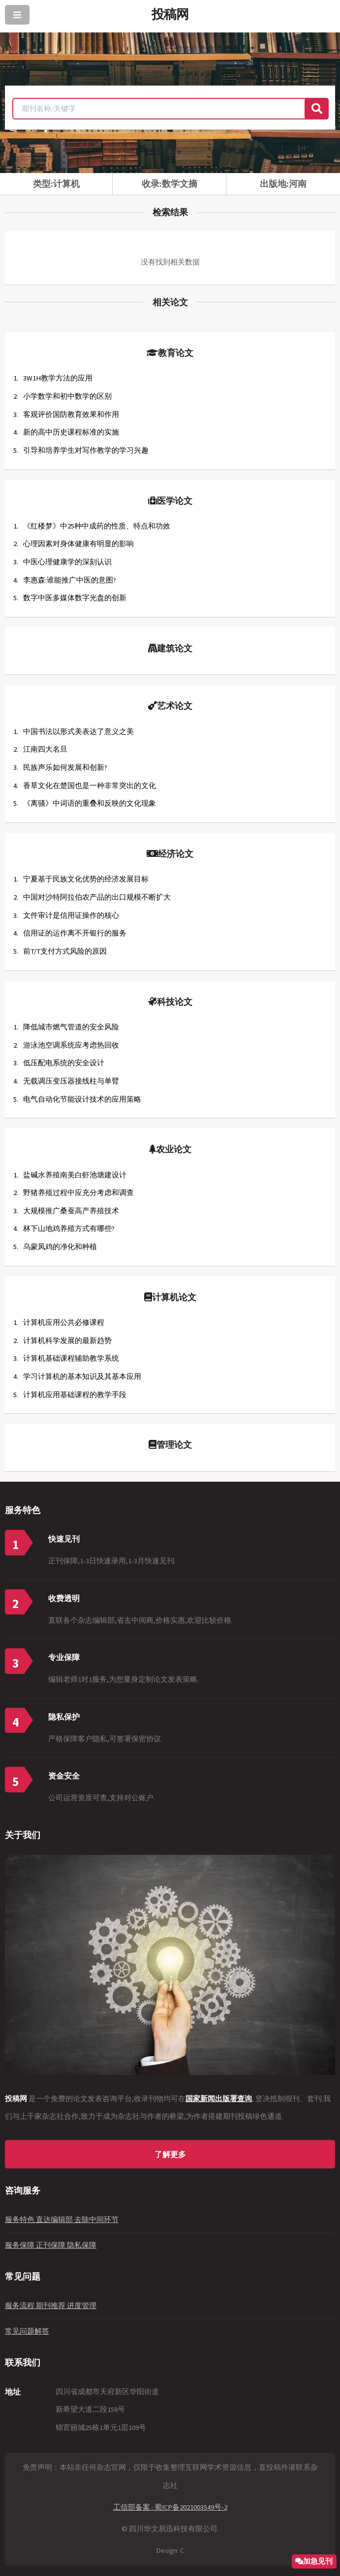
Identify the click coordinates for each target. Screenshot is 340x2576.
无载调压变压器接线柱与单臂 (71, 1081)
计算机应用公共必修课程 (63, 1322)
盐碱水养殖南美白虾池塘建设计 (74, 1175)
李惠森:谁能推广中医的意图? (69, 580)
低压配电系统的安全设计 (63, 1062)
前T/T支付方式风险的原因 (65, 951)
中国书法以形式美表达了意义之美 (78, 731)
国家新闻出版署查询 (218, 2098)
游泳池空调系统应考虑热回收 (71, 1045)
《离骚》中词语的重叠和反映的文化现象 (89, 803)
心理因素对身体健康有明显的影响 (78, 543)
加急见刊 (318, 2561)
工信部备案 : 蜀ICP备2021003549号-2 (170, 2507)
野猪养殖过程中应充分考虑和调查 (78, 1192)
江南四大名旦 (45, 749)
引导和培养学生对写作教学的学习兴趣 (86, 450)
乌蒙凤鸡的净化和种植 (60, 1246)
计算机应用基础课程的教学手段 (74, 1394)
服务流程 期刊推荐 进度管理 (50, 2305)
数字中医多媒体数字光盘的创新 (74, 597)
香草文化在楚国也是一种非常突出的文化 (89, 785)
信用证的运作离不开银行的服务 (74, 933)
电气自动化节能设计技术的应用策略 (82, 1099)
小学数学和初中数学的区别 (67, 396)
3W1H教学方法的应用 (58, 378)
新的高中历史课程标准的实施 (71, 432)
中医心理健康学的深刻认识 (67, 561)
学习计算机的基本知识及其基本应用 (82, 1376)
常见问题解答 (27, 2331)
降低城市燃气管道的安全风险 (71, 1027)
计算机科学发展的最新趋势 (67, 1340)
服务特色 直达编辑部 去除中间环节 (62, 2219)
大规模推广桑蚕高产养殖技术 (71, 1210)
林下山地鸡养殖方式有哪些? (69, 1228)
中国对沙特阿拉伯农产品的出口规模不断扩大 (97, 897)
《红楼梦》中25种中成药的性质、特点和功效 (96, 526)
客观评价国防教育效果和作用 (71, 414)
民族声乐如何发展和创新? (65, 767)
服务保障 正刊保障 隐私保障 (50, 2245)
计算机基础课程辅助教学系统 (71, 1358)
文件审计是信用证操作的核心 (71, 915)
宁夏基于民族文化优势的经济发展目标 (86, 879)
